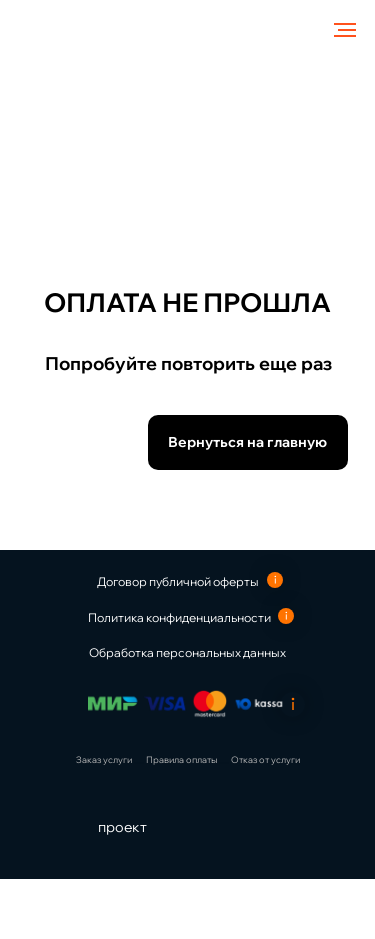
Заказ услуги (105, 759)
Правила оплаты (181, 759)
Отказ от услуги (265, 759)
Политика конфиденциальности (179, 617)
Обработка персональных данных (187, 652)
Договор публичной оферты (178, 581)
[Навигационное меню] (345, 30)
